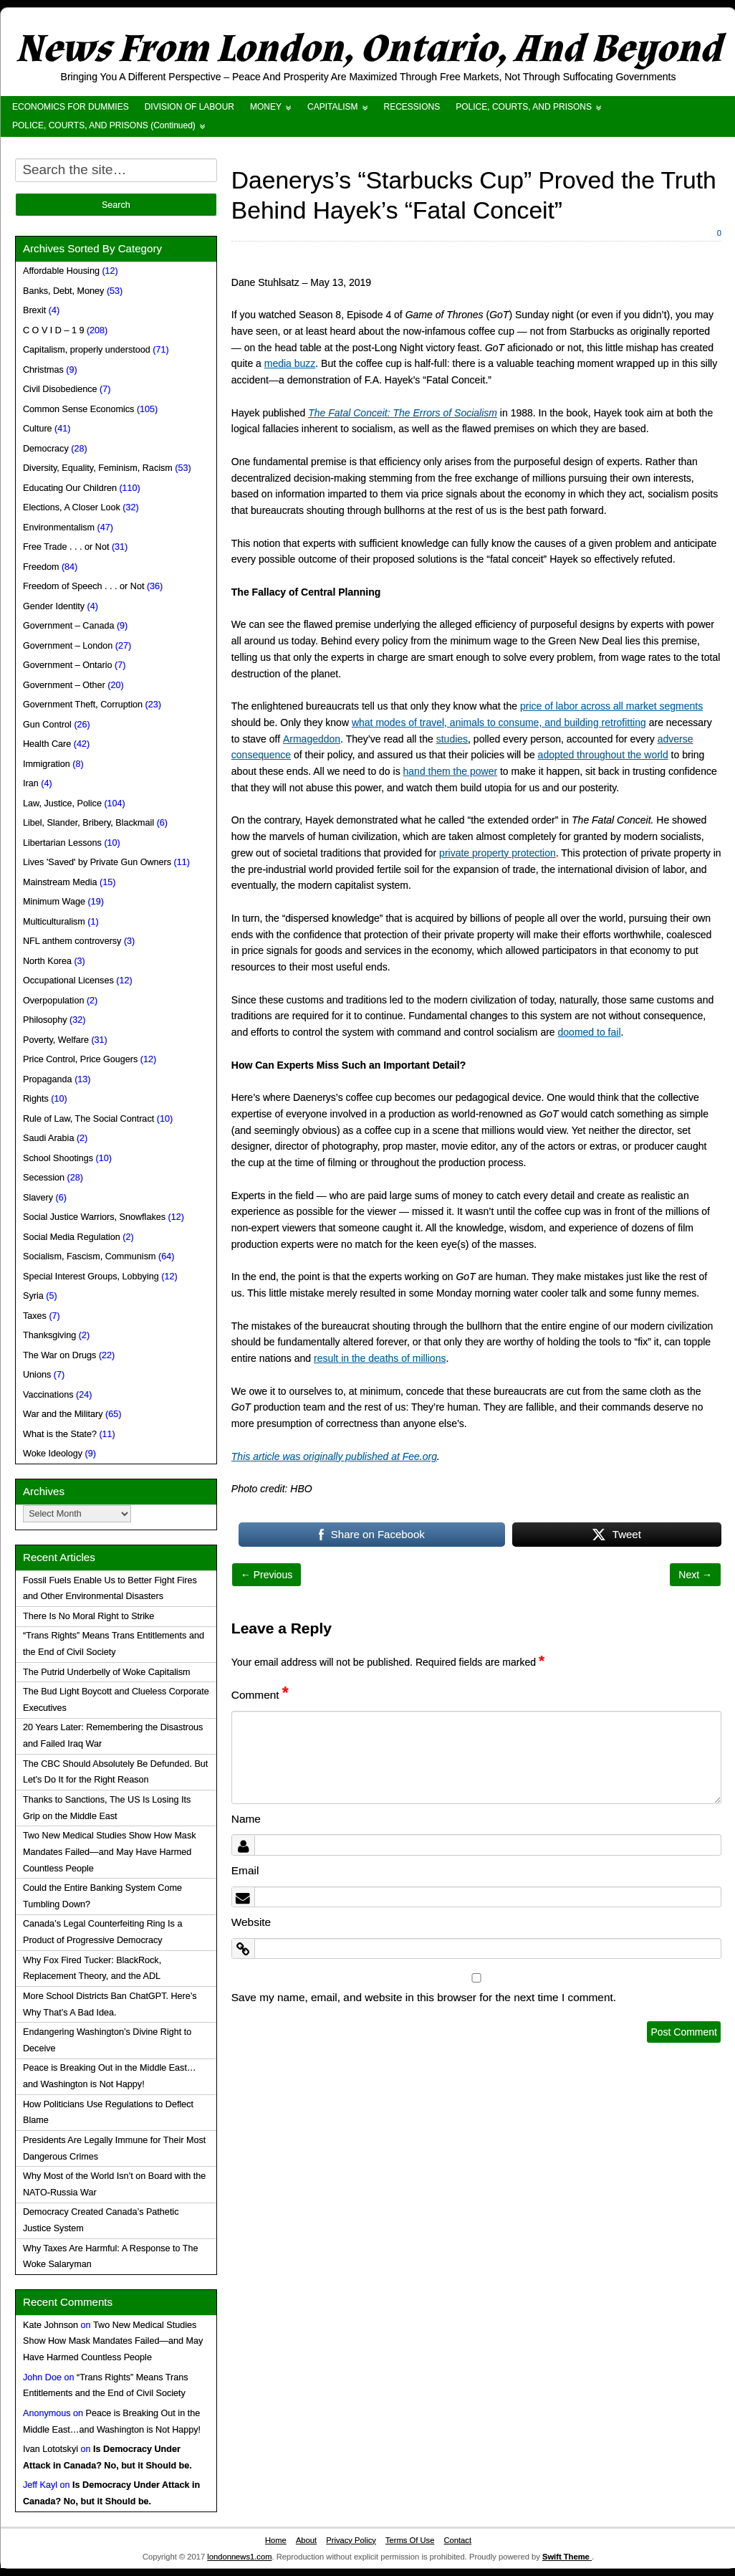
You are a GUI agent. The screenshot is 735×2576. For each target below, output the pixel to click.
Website (251, 1922)
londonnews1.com (239, 2556)
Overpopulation (53, 1001)
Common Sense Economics (78, 409)
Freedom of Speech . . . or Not (83, 586)
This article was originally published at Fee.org (334, 1456)
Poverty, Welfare (56, 1040)
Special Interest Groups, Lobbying (91, 1277)
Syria (33, 1296)
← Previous (266, 1574)
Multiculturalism (54, 922)
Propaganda (47, 1079)
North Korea (47, 961)
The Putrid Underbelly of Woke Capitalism (107, 1672)
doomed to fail (589, 1032)
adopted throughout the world (603, 754)
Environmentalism (59, 528)
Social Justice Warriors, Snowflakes (94, 1217)
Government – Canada (68, 626)
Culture (37, 429)
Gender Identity (54, 606)
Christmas (43, 370)
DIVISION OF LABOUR (189, 107)
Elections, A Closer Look (71, 507)
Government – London (67, 646)
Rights (36, 1099)
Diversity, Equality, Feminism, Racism (98, 468)
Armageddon (311, 739)
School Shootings (58, 1158)
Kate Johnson (50, 2325)
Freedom (41, 567)
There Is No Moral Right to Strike (88, 1616)
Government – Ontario (67, 665)
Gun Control (47, 725)
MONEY (266, 107)
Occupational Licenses (68, 980)
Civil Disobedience (60, 389)
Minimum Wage (54, 902)
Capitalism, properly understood (86, 350)
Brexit (34, 310)
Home (276, 2540)
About (306, 2540)
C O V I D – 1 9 (53, 330)
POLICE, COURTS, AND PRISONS (524, 107)
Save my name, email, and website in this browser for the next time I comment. (423, 1997)
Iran (31, 783)
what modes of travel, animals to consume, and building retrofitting (499, 722)
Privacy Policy (351, 2540)
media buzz (290, 363)
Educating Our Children (70, 488)
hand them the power (450, 771)
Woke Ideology (52, 1454)
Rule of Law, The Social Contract (88, 1119)
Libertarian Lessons (62, 843)
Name (246, 1819)
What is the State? (60, 1434)
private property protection (497, 853)
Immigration (46, 764)
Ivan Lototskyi (50, 2449)
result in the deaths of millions (380, 1358)
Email (245, 1870)
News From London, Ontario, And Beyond (368, 49)
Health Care (47, 744)
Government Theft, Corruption (83, 705)
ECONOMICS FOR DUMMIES (70, 107)
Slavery (38, 1198)
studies (452, 739)
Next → (695, 1574)
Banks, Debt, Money (63, 291)
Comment (260, 1695)
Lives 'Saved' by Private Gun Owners (97, 862)
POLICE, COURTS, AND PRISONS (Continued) (104, 125)
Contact (457, 2540)
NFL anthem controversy (72, 941)
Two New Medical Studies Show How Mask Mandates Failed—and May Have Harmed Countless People (109, 1852)
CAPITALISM (332, 107)
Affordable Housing (61, 271)
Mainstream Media (60, 882)
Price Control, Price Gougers (80, 1059)
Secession (43, 1178)
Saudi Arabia (48, 1138)
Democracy (46, 449)
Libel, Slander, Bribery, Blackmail (88, 823)
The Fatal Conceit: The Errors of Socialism (402, 413)
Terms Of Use (409, 2540)
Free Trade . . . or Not (66, 547)
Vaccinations (48, 1395)
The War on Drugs (59, 1355)
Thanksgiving (49, 1335)
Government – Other (64, 685)
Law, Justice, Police (62, 803)
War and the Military (63, 1414)
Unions (37, 1375)
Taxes (35, 1316)
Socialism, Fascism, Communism (89, 1256)
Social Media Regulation (71, 1237)
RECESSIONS (412, 107)
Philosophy (45, 1020)
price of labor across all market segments (611, 706)
